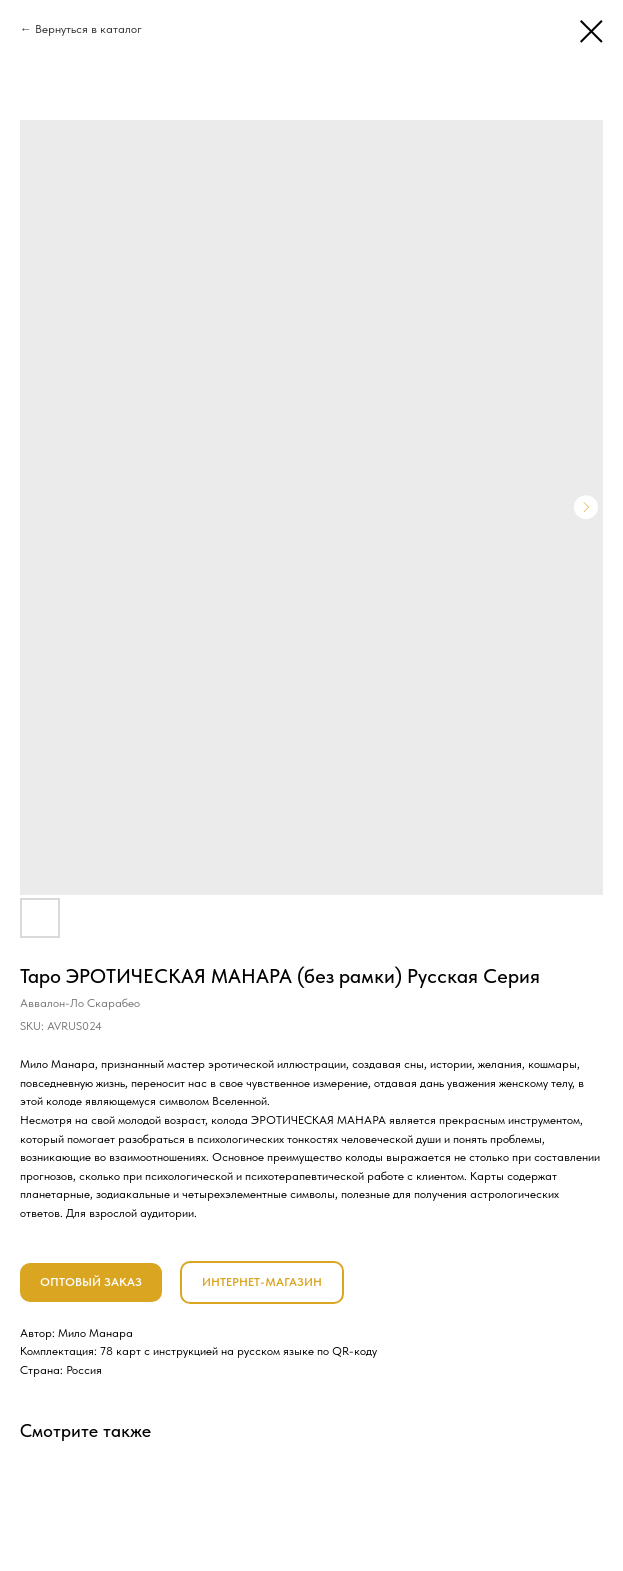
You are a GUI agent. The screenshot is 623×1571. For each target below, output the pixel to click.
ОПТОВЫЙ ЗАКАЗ (91, 1282)
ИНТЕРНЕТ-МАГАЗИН (262, 1282)
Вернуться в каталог (88, 29)
